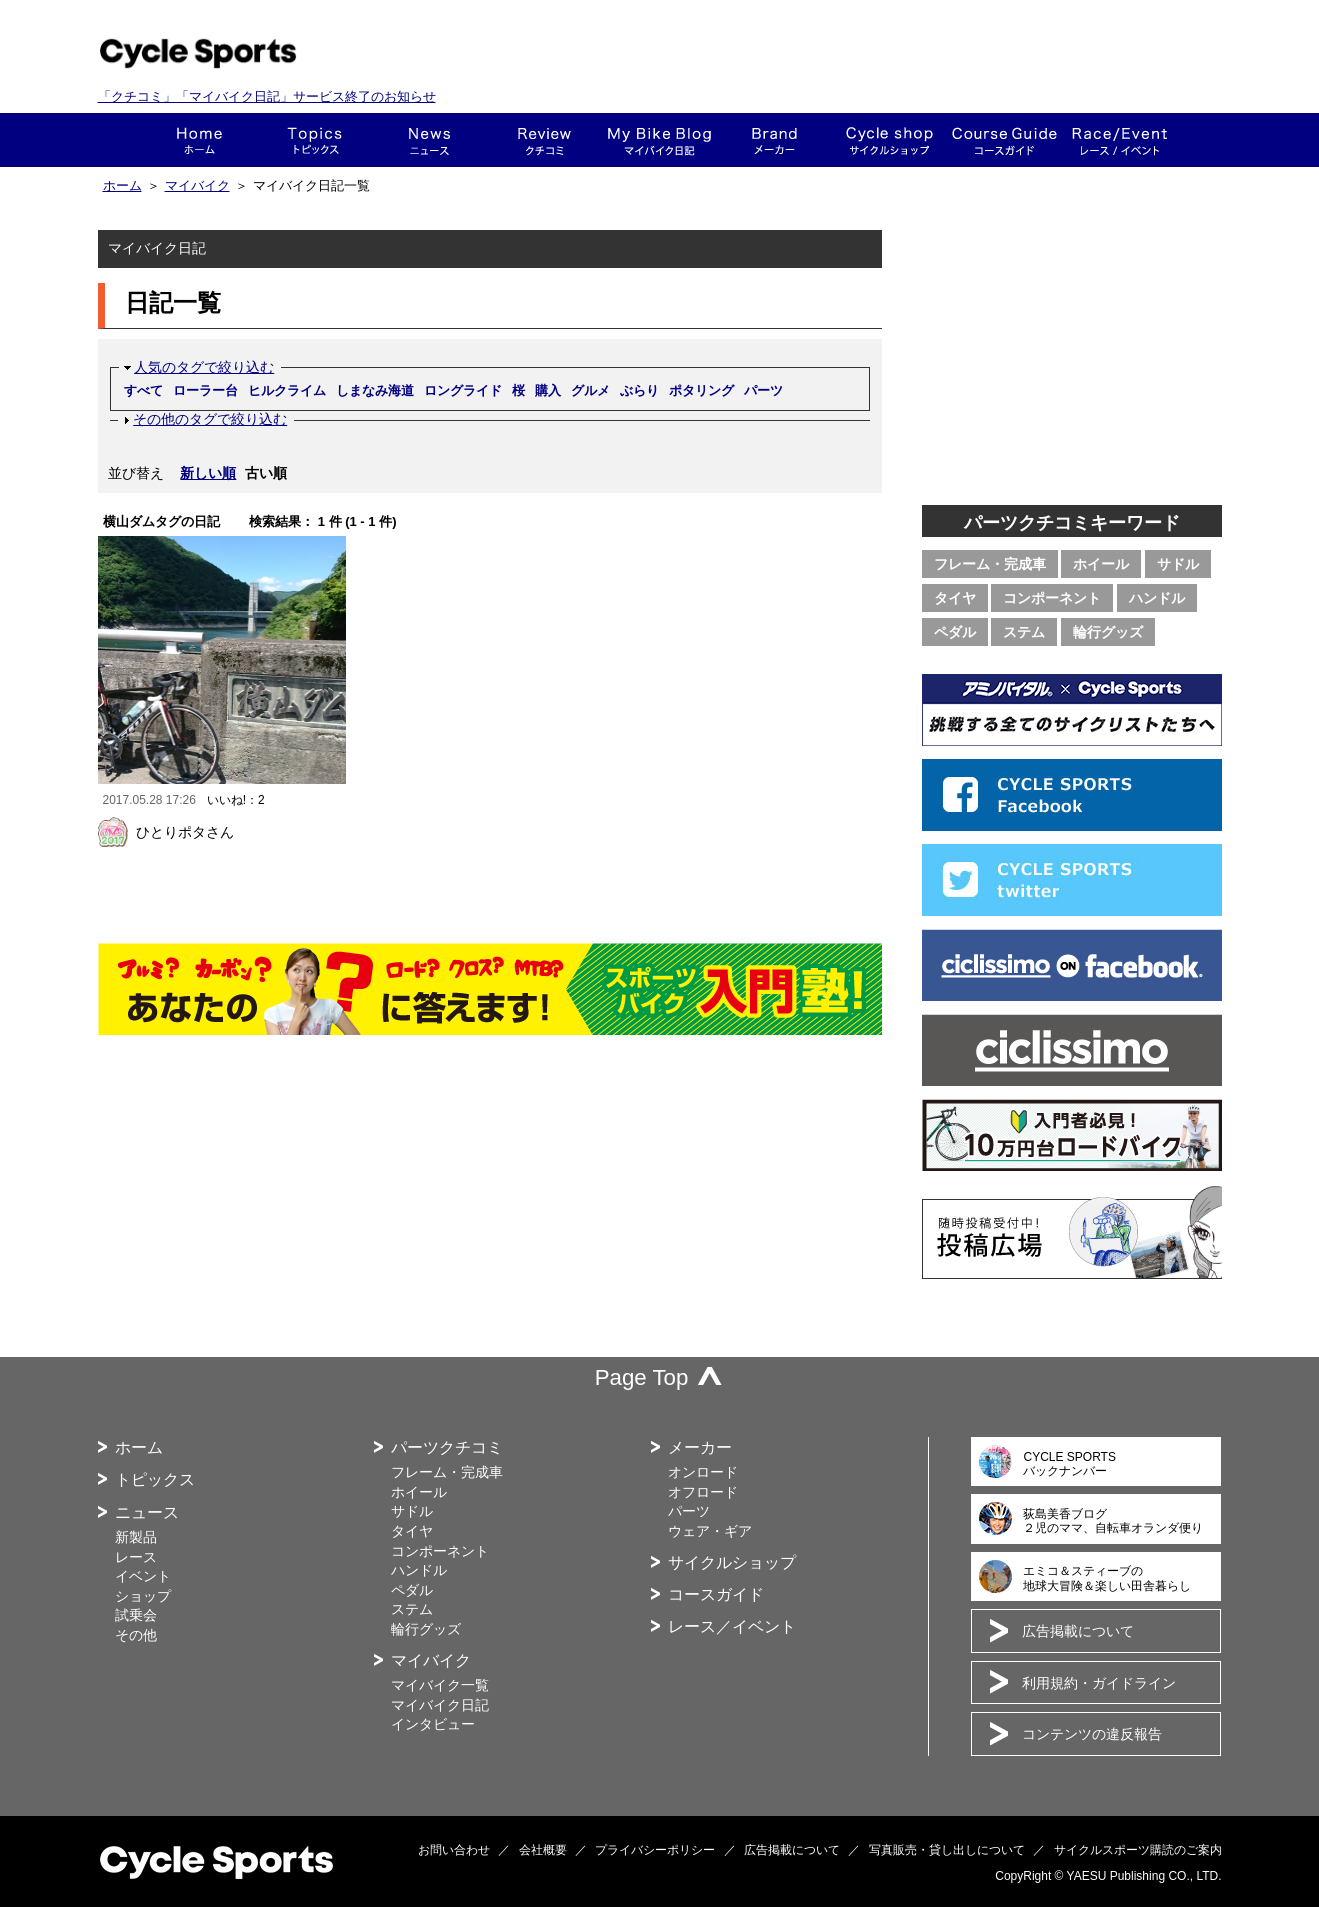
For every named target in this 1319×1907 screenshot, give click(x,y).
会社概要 (543, 1850)
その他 (136, 1635)
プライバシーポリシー (655, 1850)
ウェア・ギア (710, 1531)
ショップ (889, 140)
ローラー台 (205, 390)
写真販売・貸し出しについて (947, 1850)
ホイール (1101, 564)
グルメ (590, 390)
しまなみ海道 (375, 390)
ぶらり (639, 390)
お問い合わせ (454, 1850)
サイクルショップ (732, 1562)
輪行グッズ (1108, 632)
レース (136, 1557)
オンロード (703, 1472)
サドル (1178, 564)
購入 (548, 390)
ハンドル (1157, 598)
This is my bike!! (659, 140)
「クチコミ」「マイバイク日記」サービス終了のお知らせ (267, 96)
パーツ (763, 390)
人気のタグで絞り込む (204, 367)
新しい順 (208, 473)
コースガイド (1004, 140)
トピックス (314, 140)
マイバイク (197, 186)
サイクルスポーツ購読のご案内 (1138, 1850)
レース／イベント (732, 1626)
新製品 (136, 1537)
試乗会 (136, 1615)
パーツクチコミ (447, 1447)
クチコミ (544, 140)
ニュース (429, 140)
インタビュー (433, 1724)
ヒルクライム (287, 390)
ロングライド (463, 390)
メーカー (774, 140)
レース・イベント (1119, 140)
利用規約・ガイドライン (1099, 1683)
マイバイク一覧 (440, 1685)
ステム (1024, 632)
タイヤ (955, 598)
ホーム (199, 140)
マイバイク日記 (440, 1705)
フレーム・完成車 (990, 564)
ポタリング (701, 390)
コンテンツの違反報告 (1092, 1734)
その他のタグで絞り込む (210, 419)
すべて (143, 390)
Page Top (642, 1377)
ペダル (955, 632)
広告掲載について (1078, 1631)
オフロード (703, 1492)
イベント (143, 1576)
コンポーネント (1052, 598)
